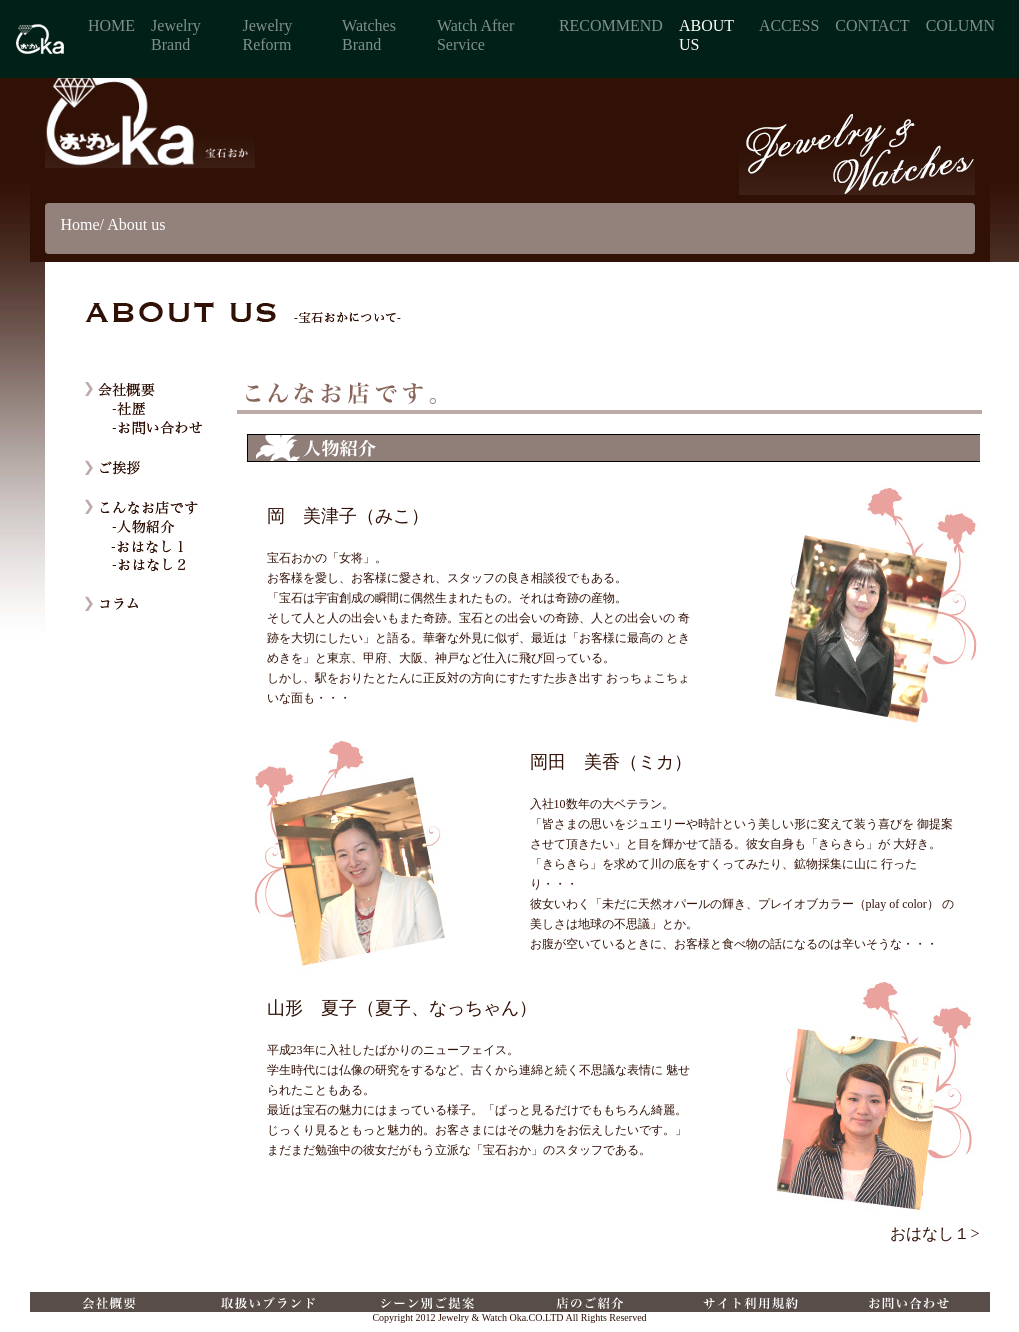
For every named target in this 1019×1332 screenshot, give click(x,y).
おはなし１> (934, 1233)
